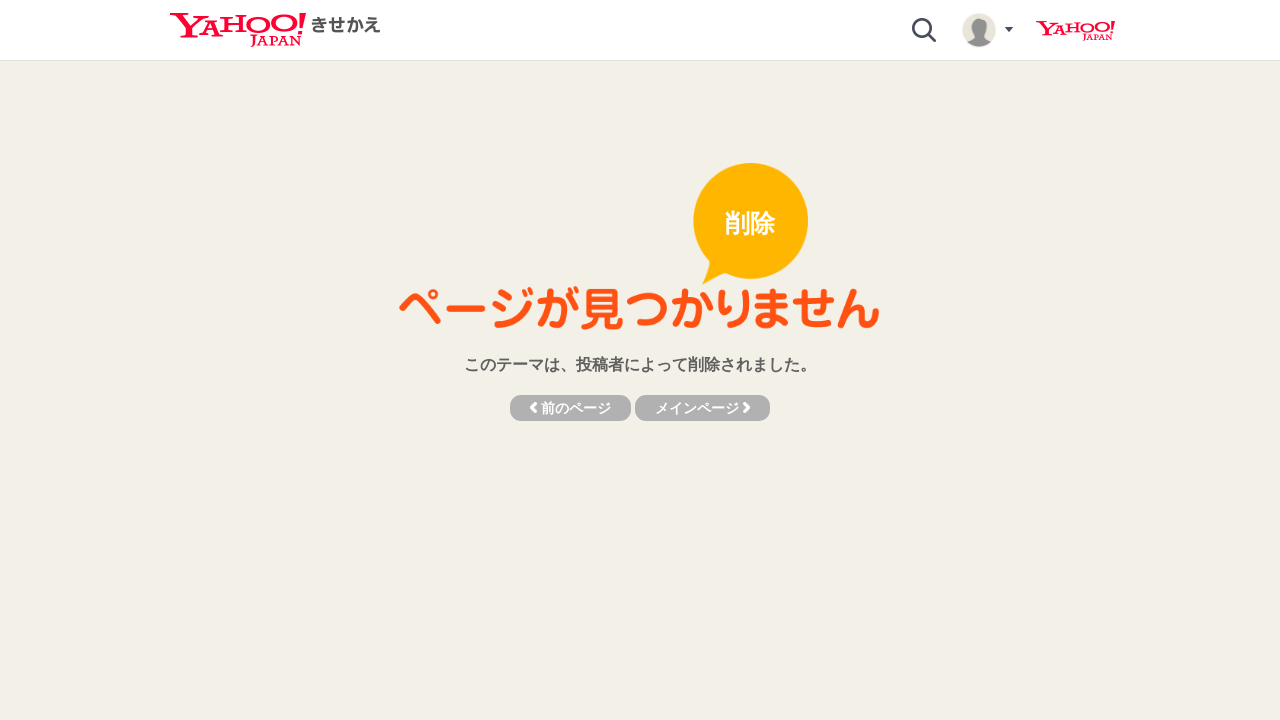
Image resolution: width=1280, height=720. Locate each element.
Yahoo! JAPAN (1075, 31)
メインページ (702, 408)
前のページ (570, 408)
